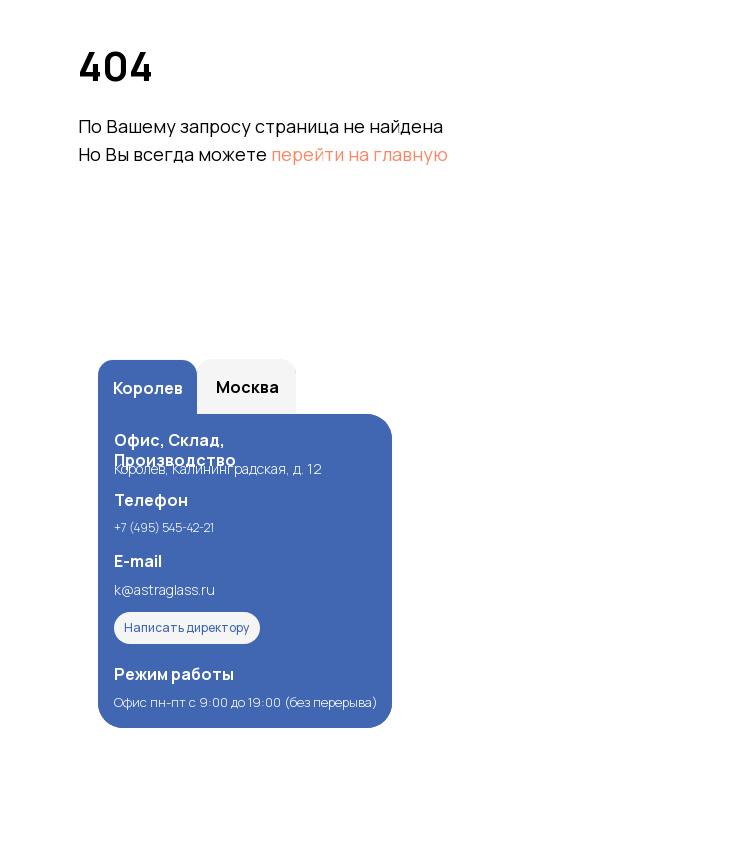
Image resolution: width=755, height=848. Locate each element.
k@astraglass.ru (164, 589)
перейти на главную (359, 154)
